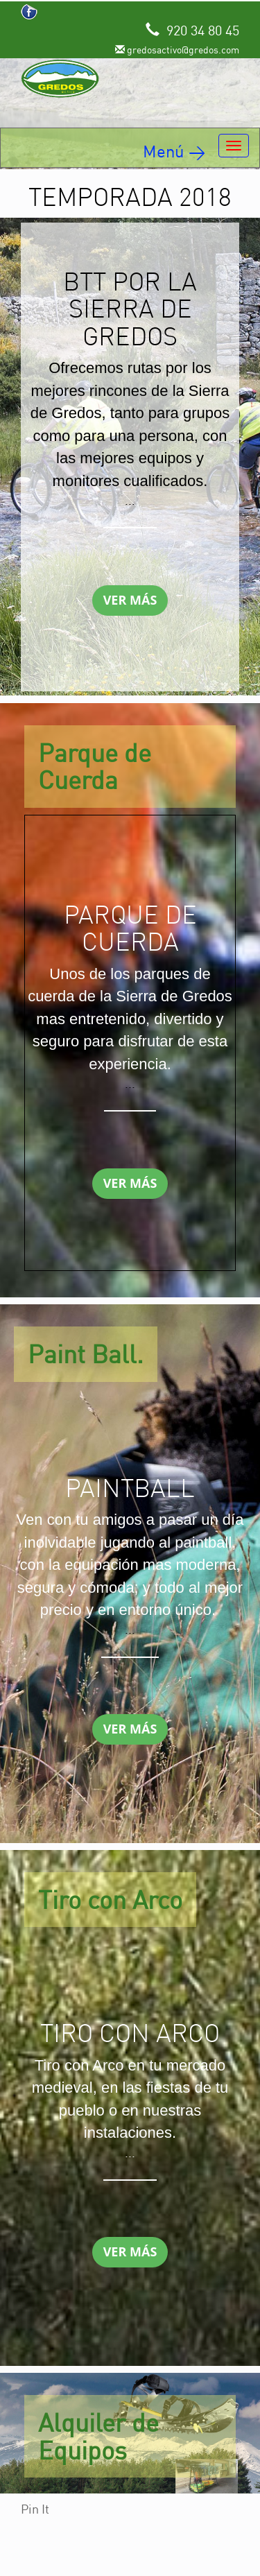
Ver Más (130, 599)
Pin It (35, 2508)
